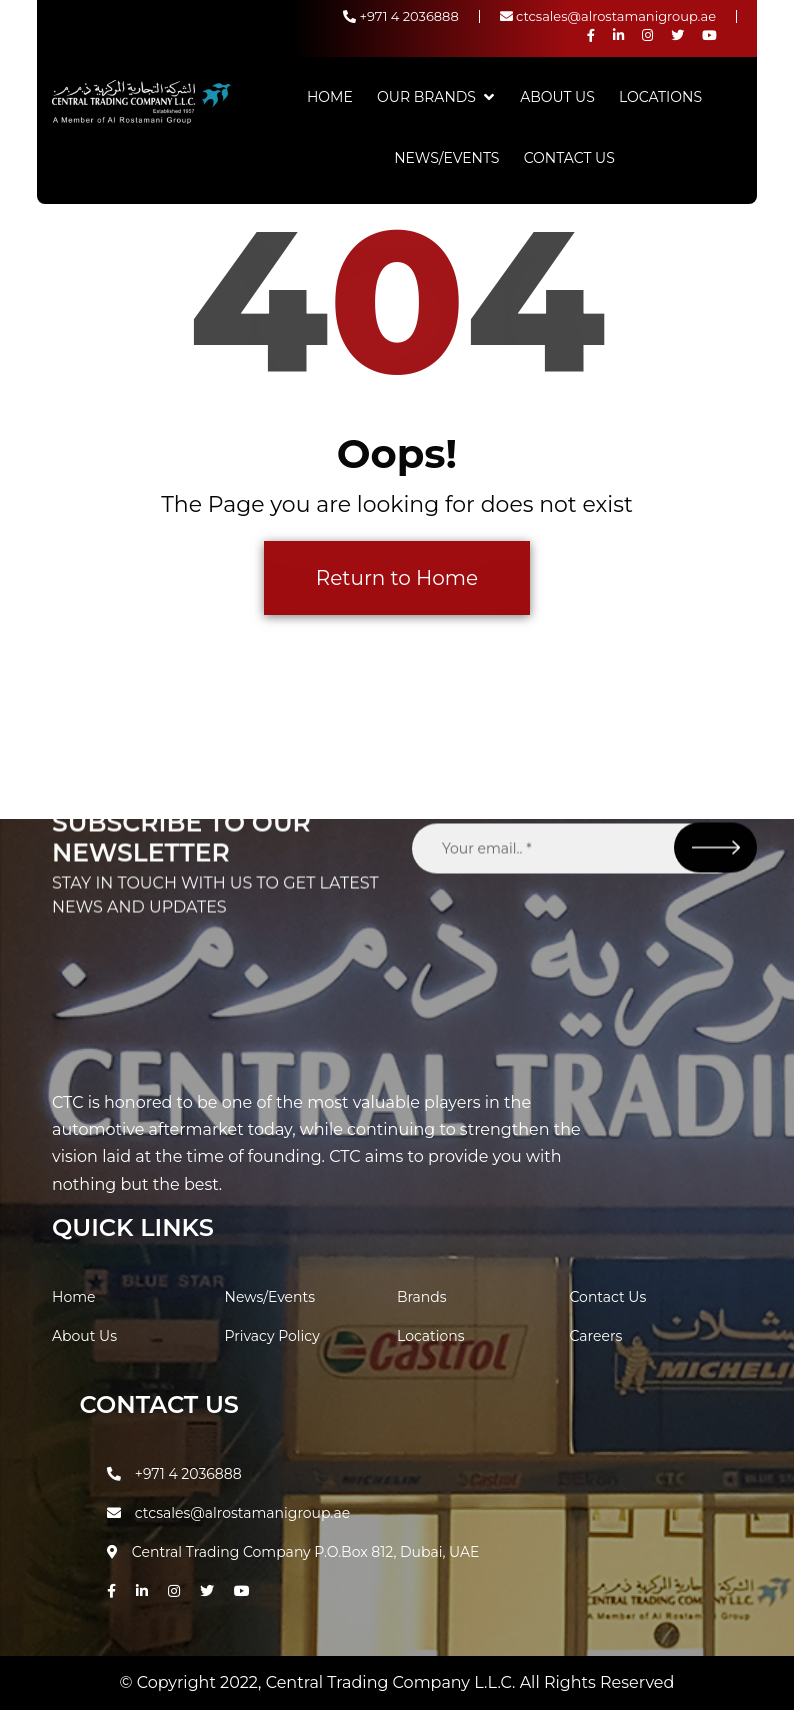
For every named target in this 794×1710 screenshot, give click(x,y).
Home (330, 97)
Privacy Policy (272, 1336)
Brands (422, 1297)
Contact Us (569, 158)
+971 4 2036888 (401, 16)
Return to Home (397, 578)
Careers (596, 1336)
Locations (660, 97)
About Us (557, 97)
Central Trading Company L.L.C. (393, 1682)
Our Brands (426, 97)
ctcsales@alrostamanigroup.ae (608, 16)
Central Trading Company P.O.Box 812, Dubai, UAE (293, 1552)
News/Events (446, 158)
